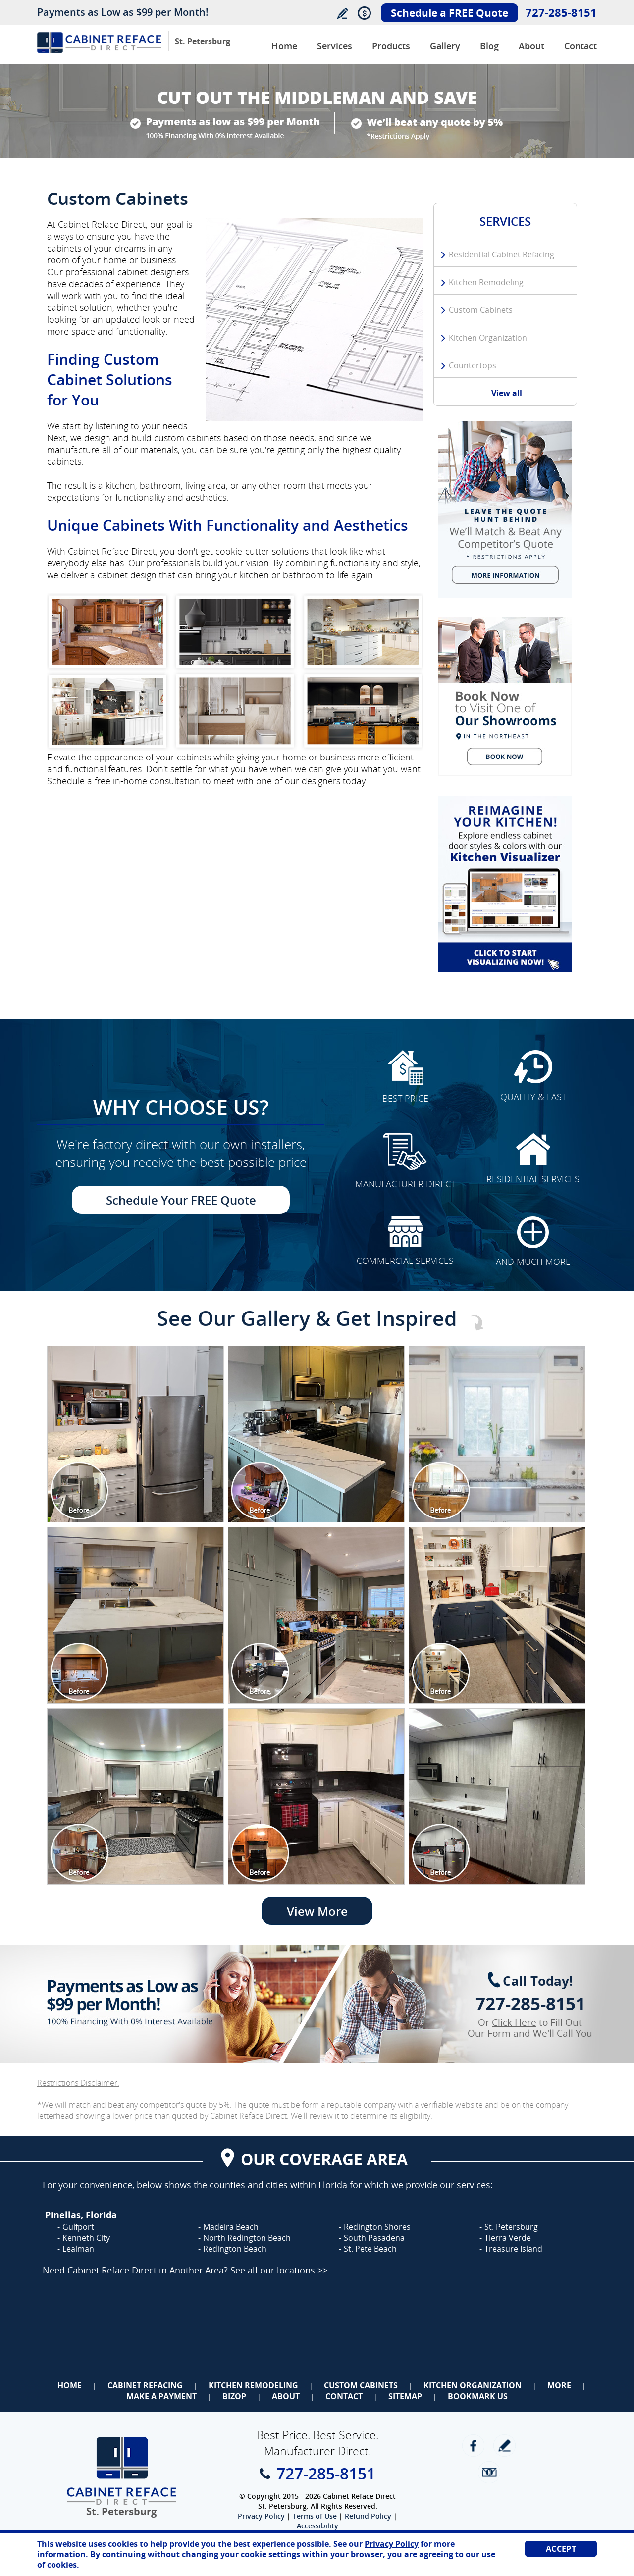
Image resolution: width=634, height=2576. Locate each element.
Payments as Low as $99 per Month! (123, 12)
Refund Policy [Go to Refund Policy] (368, 2516)
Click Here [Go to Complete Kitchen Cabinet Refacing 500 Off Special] (514, 2022)
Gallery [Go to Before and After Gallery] (445, 45)
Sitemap (405, 2396)
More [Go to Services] (559, 2385)
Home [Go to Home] (69, 2385)
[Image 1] (135, 1434)
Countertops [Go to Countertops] (472, 365)
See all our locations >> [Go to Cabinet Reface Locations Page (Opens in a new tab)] (278, 2270)
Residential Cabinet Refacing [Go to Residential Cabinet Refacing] (501, 254)
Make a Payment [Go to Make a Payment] (161, 2396)
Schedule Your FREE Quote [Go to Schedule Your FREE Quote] (181, 1200)
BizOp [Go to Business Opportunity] (234, 2396)
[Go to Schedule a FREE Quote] (505, 696)
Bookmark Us (478, 2396)
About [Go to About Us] (531, 45)
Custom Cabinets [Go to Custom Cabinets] (481, 309)
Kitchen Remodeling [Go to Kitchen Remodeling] (486, 282)
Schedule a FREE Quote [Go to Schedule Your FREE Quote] (449, 13)
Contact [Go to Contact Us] (580, 45)
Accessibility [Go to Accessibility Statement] (317, 2525)
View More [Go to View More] (317, 1911)
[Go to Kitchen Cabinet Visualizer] (505, 884)
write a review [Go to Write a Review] (504, 2445)
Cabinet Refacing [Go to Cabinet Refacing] (145, 2385)
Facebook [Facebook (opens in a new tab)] (473, 2445)
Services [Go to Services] (334, 45)
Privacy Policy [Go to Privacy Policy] (261, 2516)
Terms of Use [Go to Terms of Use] (315, 2516)
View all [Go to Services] (506, 393)
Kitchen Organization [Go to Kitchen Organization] (488, 337)
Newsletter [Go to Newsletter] (489, 2472)
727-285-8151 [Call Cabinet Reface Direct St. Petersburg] (561, 12)
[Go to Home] (99, 50)
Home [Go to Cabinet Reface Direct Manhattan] (284, 45)
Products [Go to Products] (391, 45)
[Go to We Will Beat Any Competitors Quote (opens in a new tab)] (505, 509)
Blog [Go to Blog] (489, 45)
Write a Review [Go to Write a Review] (342, 13)
